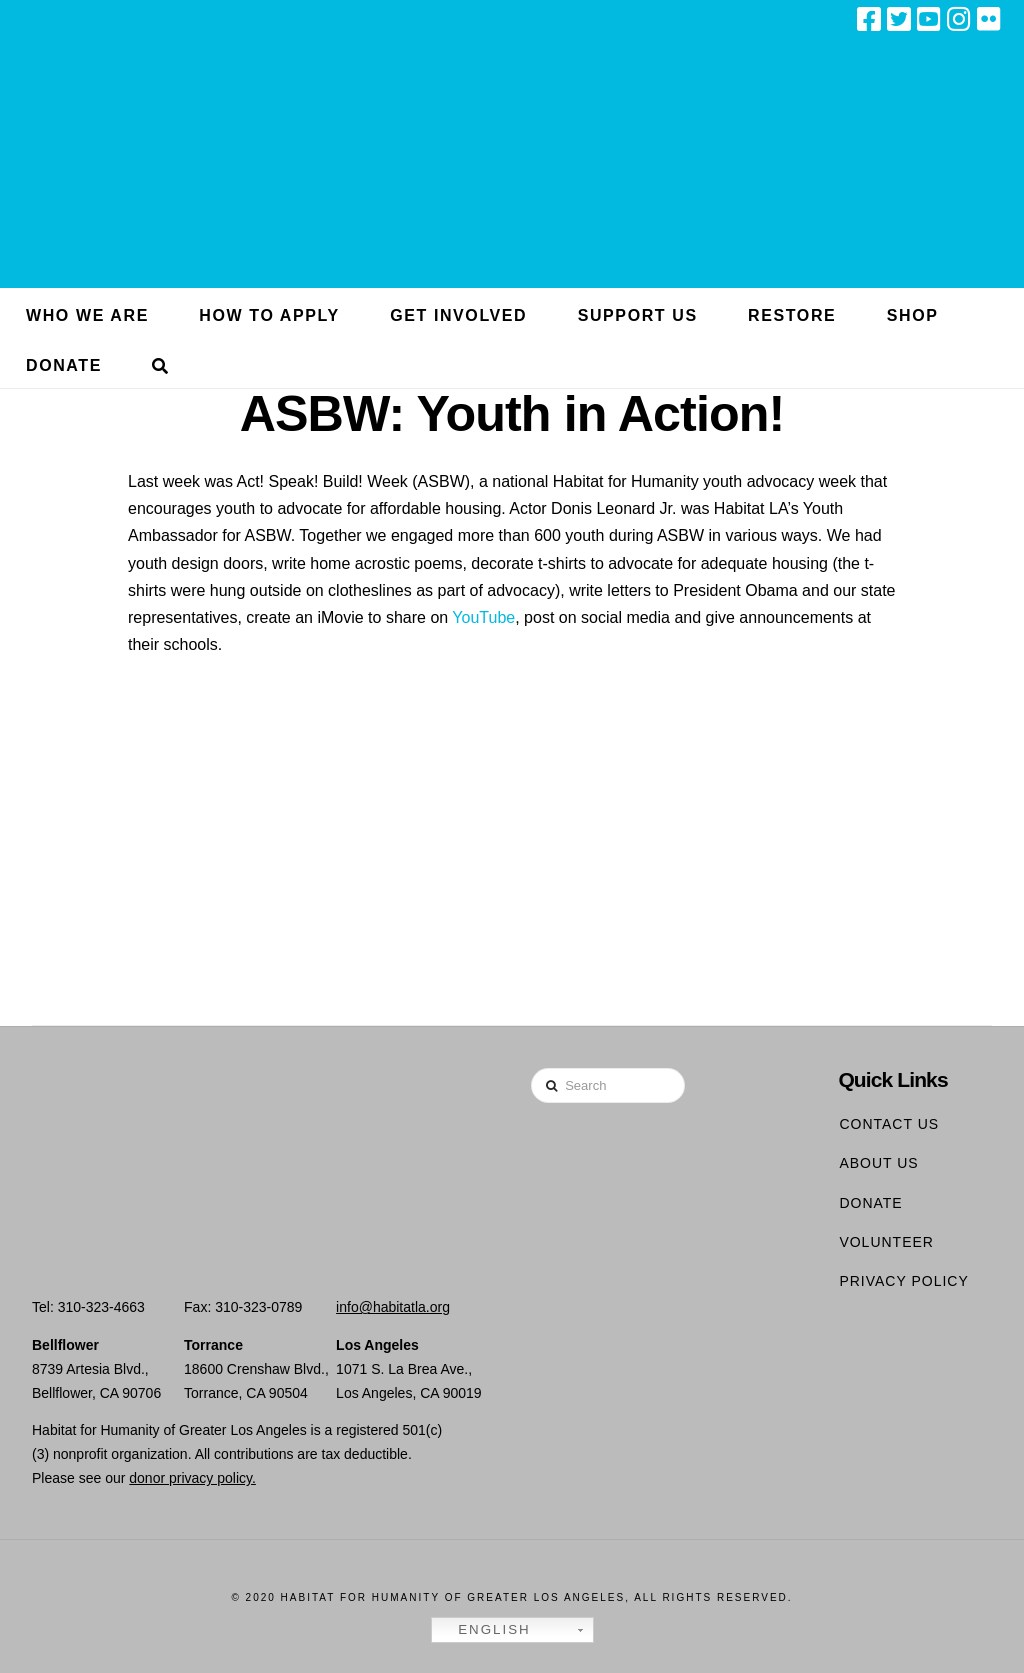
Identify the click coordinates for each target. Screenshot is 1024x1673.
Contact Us (889, 1124)
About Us (878, 1163)
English (484, 1630)
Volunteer (886, 1242)
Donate (870, 1203)
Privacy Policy (903, 1281)
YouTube (483, 617)
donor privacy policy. (192, 1478)
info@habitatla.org (393, 1307)
